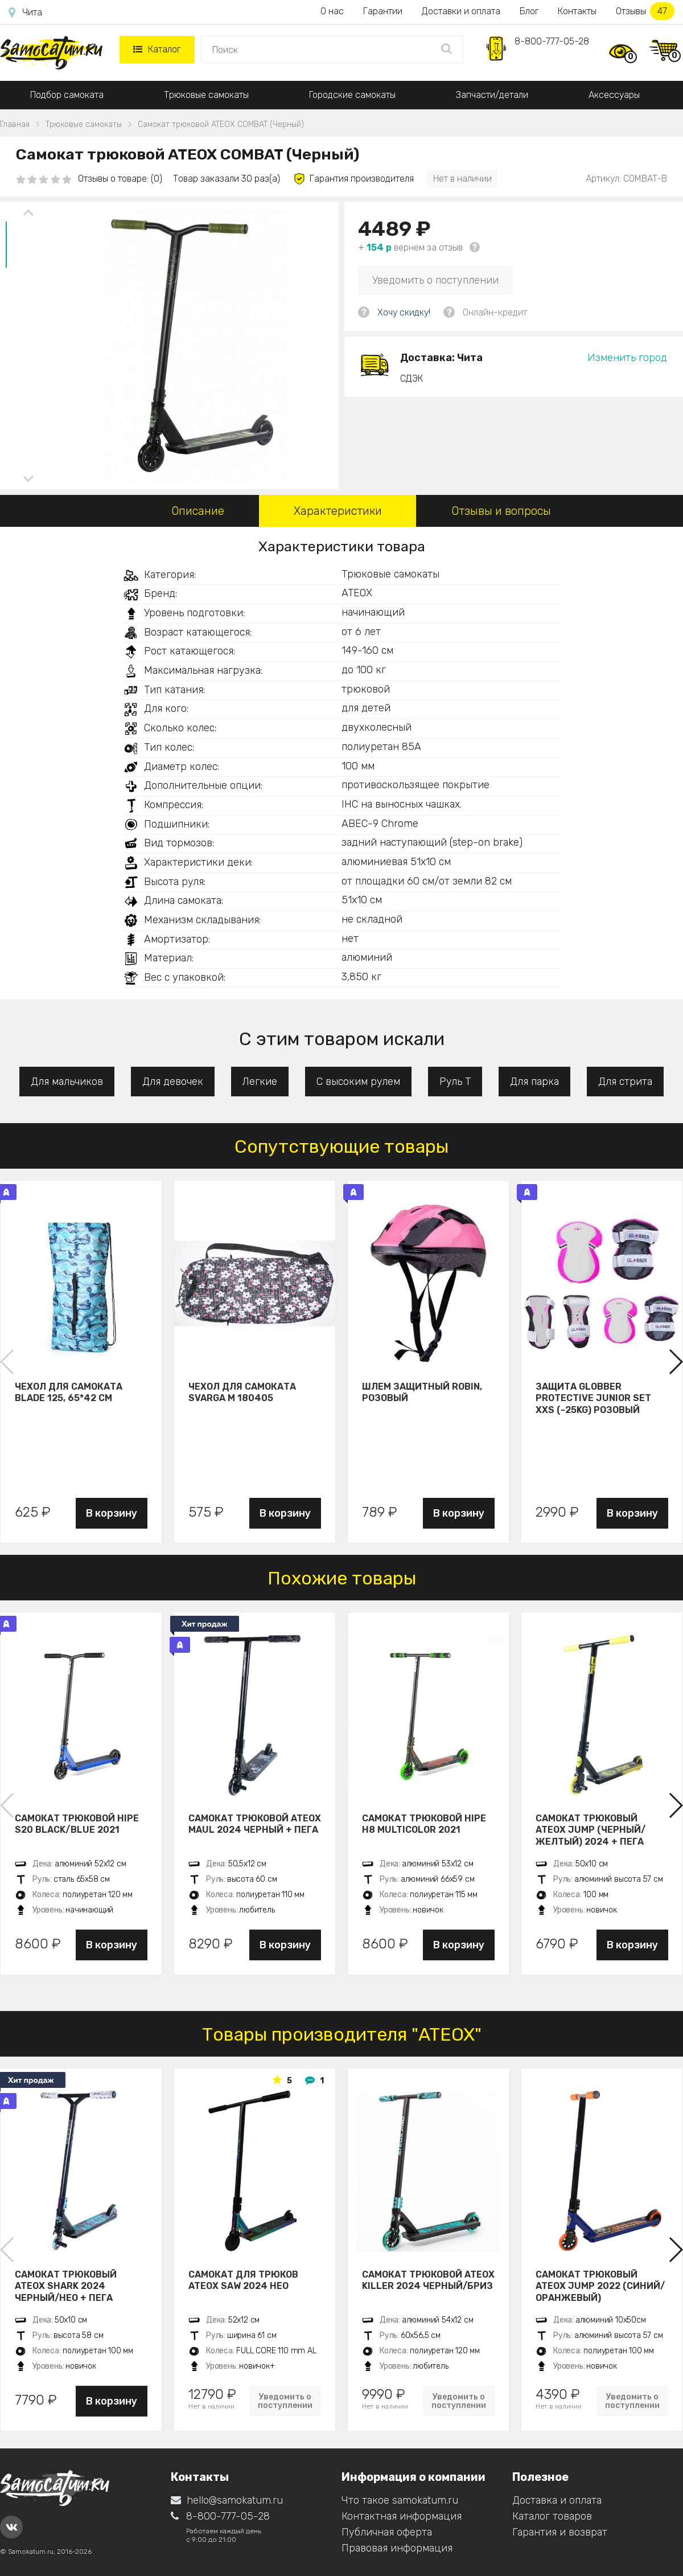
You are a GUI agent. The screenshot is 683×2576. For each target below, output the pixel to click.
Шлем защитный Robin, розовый (422, 1392)
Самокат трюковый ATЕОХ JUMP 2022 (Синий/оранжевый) (600, 2286)
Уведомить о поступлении (435, 280)
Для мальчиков (67, 1081)
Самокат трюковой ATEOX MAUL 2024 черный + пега (254, 1824)
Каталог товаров (552, 2516)
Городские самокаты (352, 94)
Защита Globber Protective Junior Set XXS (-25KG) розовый (593, 1398)
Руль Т (455, 1081)
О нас (332, 11)
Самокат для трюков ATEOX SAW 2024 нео (243, 2280)
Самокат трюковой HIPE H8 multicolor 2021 (424, 1824)
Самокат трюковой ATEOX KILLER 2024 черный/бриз (428, 2280)
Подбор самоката (67, 94)
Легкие (259, 1081)
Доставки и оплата (461, 11)
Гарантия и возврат (559, 2532)
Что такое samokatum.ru (400, 2500)
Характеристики (338, 511)
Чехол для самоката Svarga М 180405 (242, 1392)
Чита (25, 12)
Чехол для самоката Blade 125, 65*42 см (68, 1392)
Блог (529, 11)
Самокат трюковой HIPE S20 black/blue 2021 (77, 1824)
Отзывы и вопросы (501, 511)
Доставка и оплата (557, 2500)
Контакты (577, 11)
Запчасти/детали (492, 94)
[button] (675, 1361)
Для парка (534, 1081)
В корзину (111, 1513)
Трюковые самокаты (206, 94)
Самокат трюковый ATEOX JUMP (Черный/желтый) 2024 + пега (590, 1830)
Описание (197, 511)
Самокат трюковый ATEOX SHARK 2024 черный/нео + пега (66, 2286)
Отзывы (645, 11)
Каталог (156, 49)
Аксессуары (614, 94)
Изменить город (627, 358)
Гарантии (382, 11)
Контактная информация (402, 2516)
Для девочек (172, 1081)
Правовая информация (397, 2548)
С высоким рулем (358, 1081)
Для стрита (625, 1081)
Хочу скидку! (403, 312)
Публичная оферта (387, 2532)
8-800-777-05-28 (552, 41)
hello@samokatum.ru (227, 2500)
